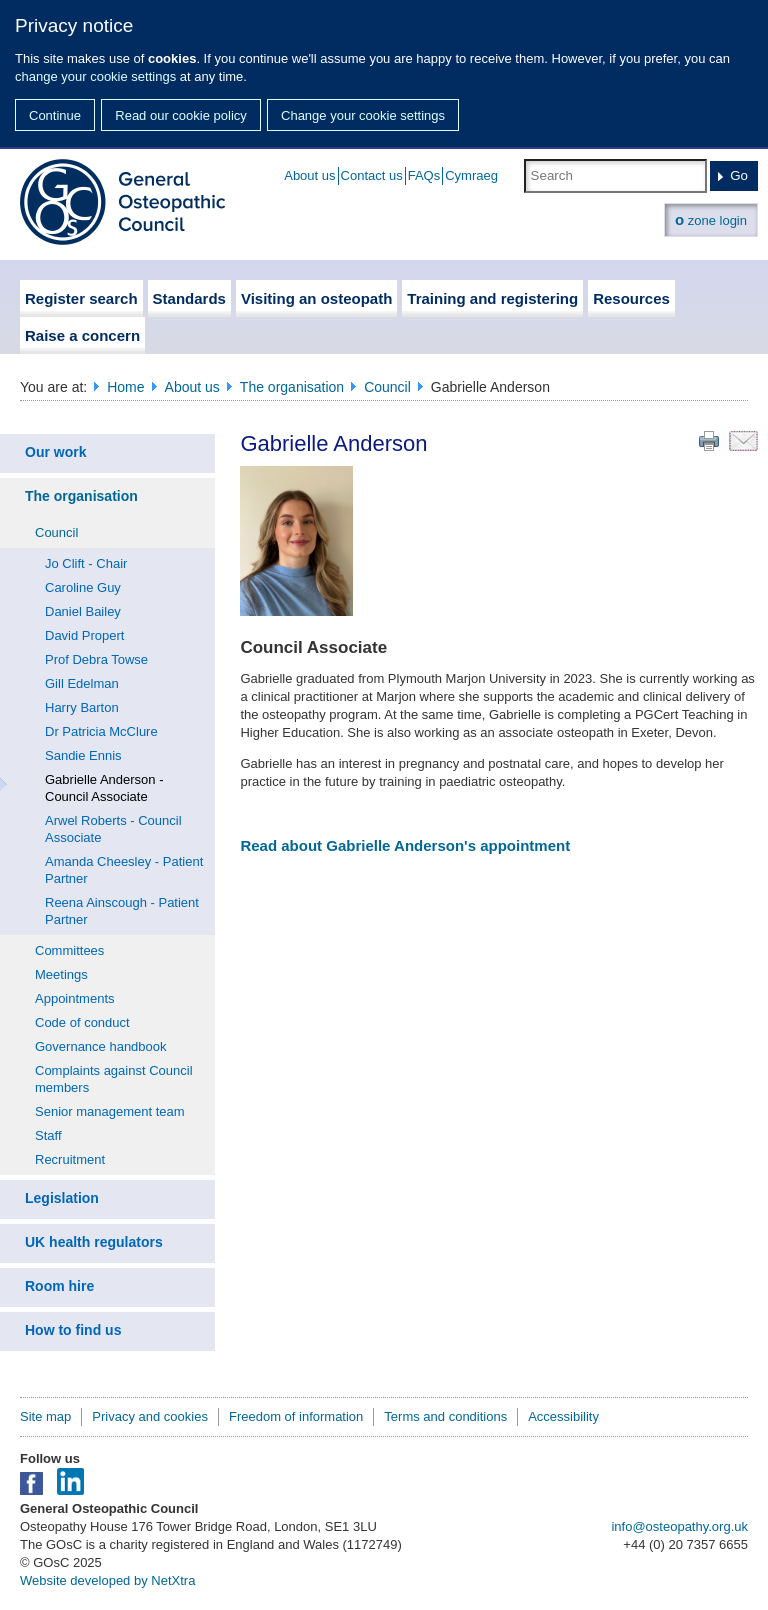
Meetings (61, 974)
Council (387, 387)
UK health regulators (94, 1242)
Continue (55, 115)
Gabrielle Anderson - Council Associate (104, 788)
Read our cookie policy (181, 115)
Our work (55, 452)
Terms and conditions (445, 1416)
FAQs (424, 175)
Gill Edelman (82, 683)
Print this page (709, 441)
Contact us (372, 175)
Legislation (62, 1198)
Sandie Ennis (83, 755)
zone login (711, 219)
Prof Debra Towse (96, 659)
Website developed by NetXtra (107, 1580)
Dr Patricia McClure (101, 731)
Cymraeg (471, 175)
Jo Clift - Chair (86, 563)
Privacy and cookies (150, 1416)
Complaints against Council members (114, 1079)
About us (309, 175)
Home (125, 387)
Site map (45, 1416)
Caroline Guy (83, 587)
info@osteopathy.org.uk (679, 1526)
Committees (69, 950)
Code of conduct (82, 1022)
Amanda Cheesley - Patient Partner (124, 870)
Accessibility (563, 1416)
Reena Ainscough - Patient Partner (122, 911)
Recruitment (70, 1159)
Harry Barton (82, 707)
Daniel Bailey (83, 611)
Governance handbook (101, 1046)
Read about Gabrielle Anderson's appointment (405, 845)
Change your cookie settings (363, 115)
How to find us (73, 1330)
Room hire (59, 1286)
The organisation (292, 387)
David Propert (84, 635)
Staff (48, 1135)
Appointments (75, 998)
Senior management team (110, 1111)
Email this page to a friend (743, 441)
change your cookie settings (95, 76)
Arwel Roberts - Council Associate (113, 829)
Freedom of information (296, 1416)
